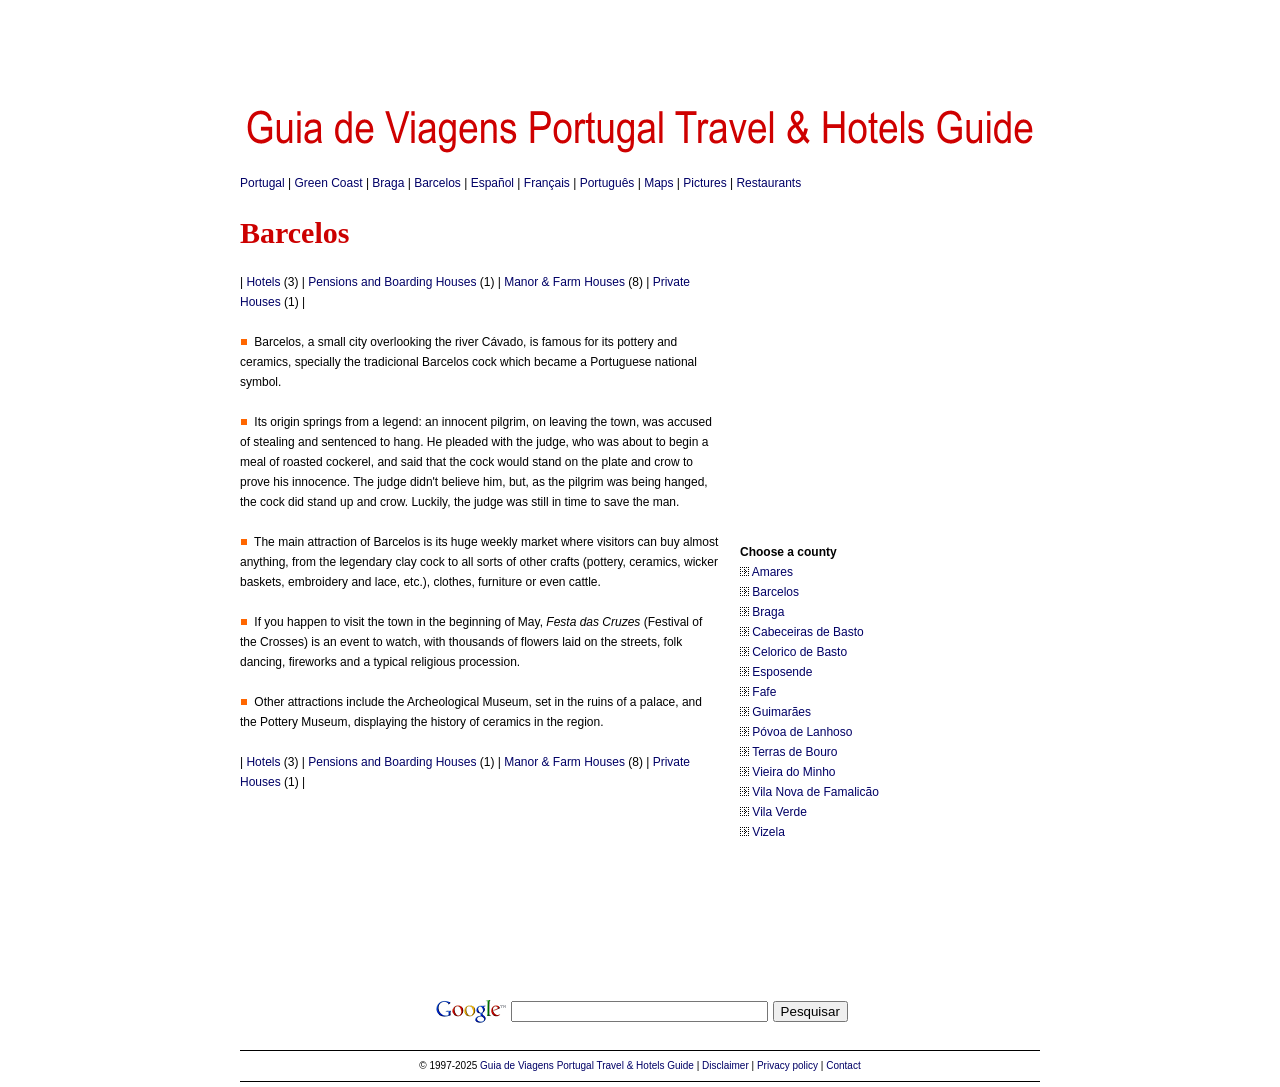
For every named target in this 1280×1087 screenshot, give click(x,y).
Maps (658, 183)
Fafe (764, 692)
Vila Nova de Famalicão (815, 792)
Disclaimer (725, 1065)
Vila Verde (779, 812)
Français (547, 183)
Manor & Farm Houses (564, 282)
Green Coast (329, 183)
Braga (388, 183)
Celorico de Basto (799, 652)
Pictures (704, 183)
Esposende (782, 672)
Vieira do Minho (793, 772)
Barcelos (437, 183)
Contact (843, 1065)
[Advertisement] (640, 45)
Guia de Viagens (517, 1065)
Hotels (263, 282)
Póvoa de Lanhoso (802, 732)
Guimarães (781, 712)
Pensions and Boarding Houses (392, 282)
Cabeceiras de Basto (807, 632)
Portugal (262, 183)
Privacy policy (787, 1065)
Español (492, 183)
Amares (772, 572)
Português (607, 183)
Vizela (768, 832)
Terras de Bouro (794, 752)
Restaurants (768, 183)
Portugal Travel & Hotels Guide (625, 1065)
